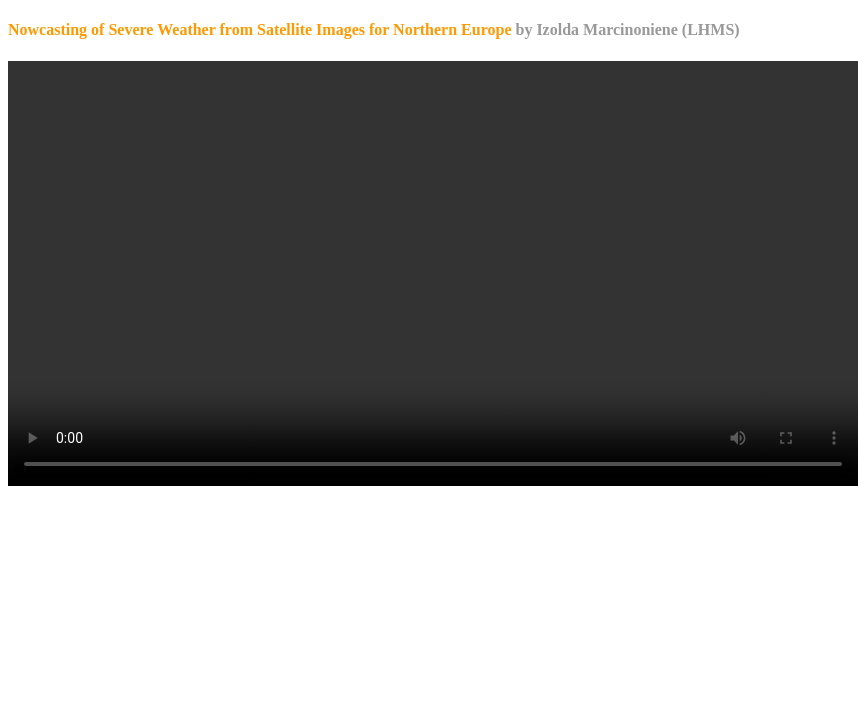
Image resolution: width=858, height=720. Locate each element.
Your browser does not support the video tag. (433, 273)
